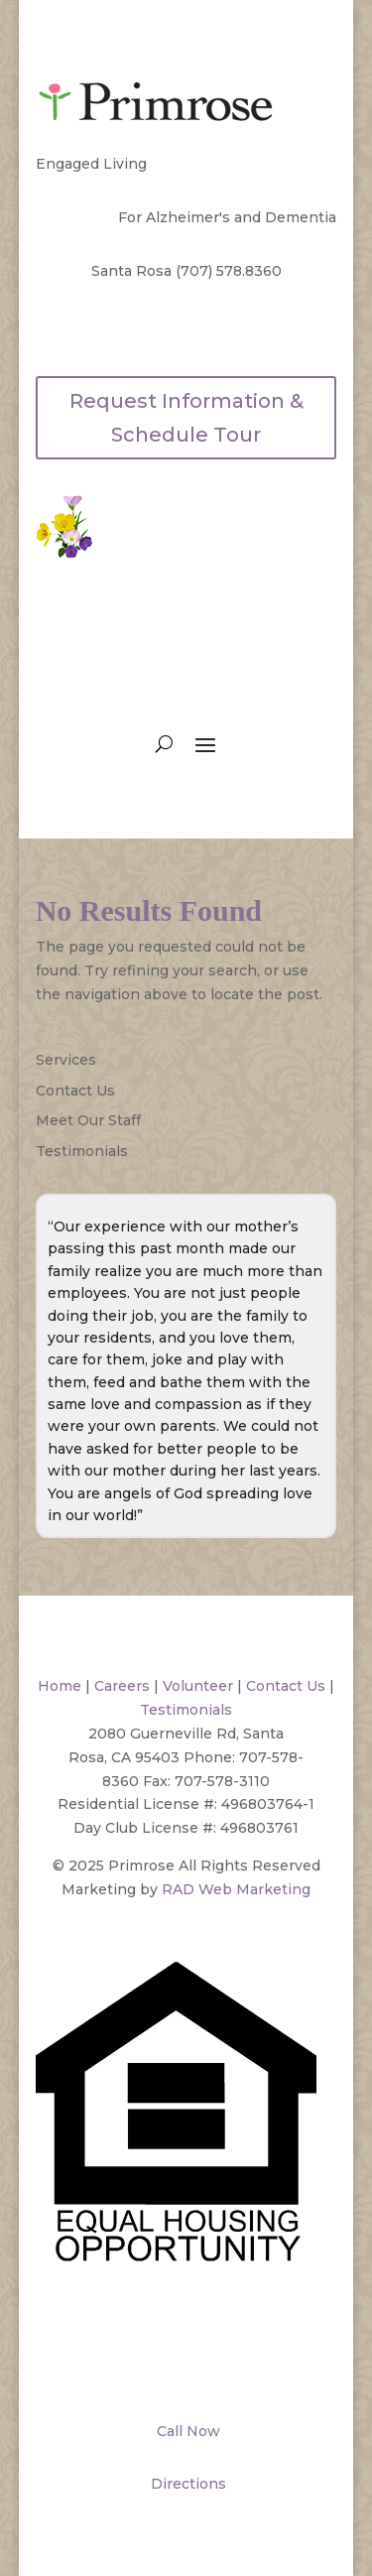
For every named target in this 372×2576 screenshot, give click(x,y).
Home (59, 1686)
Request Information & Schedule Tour (186, 418)
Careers (122, 1686)
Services (66, 1060)
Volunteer (198, 1686)
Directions (186, 2484)
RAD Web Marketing (236, 1889)
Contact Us (75, 1090)
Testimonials (82, 1151)
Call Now (186, 2431)
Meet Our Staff (88, 1120)
